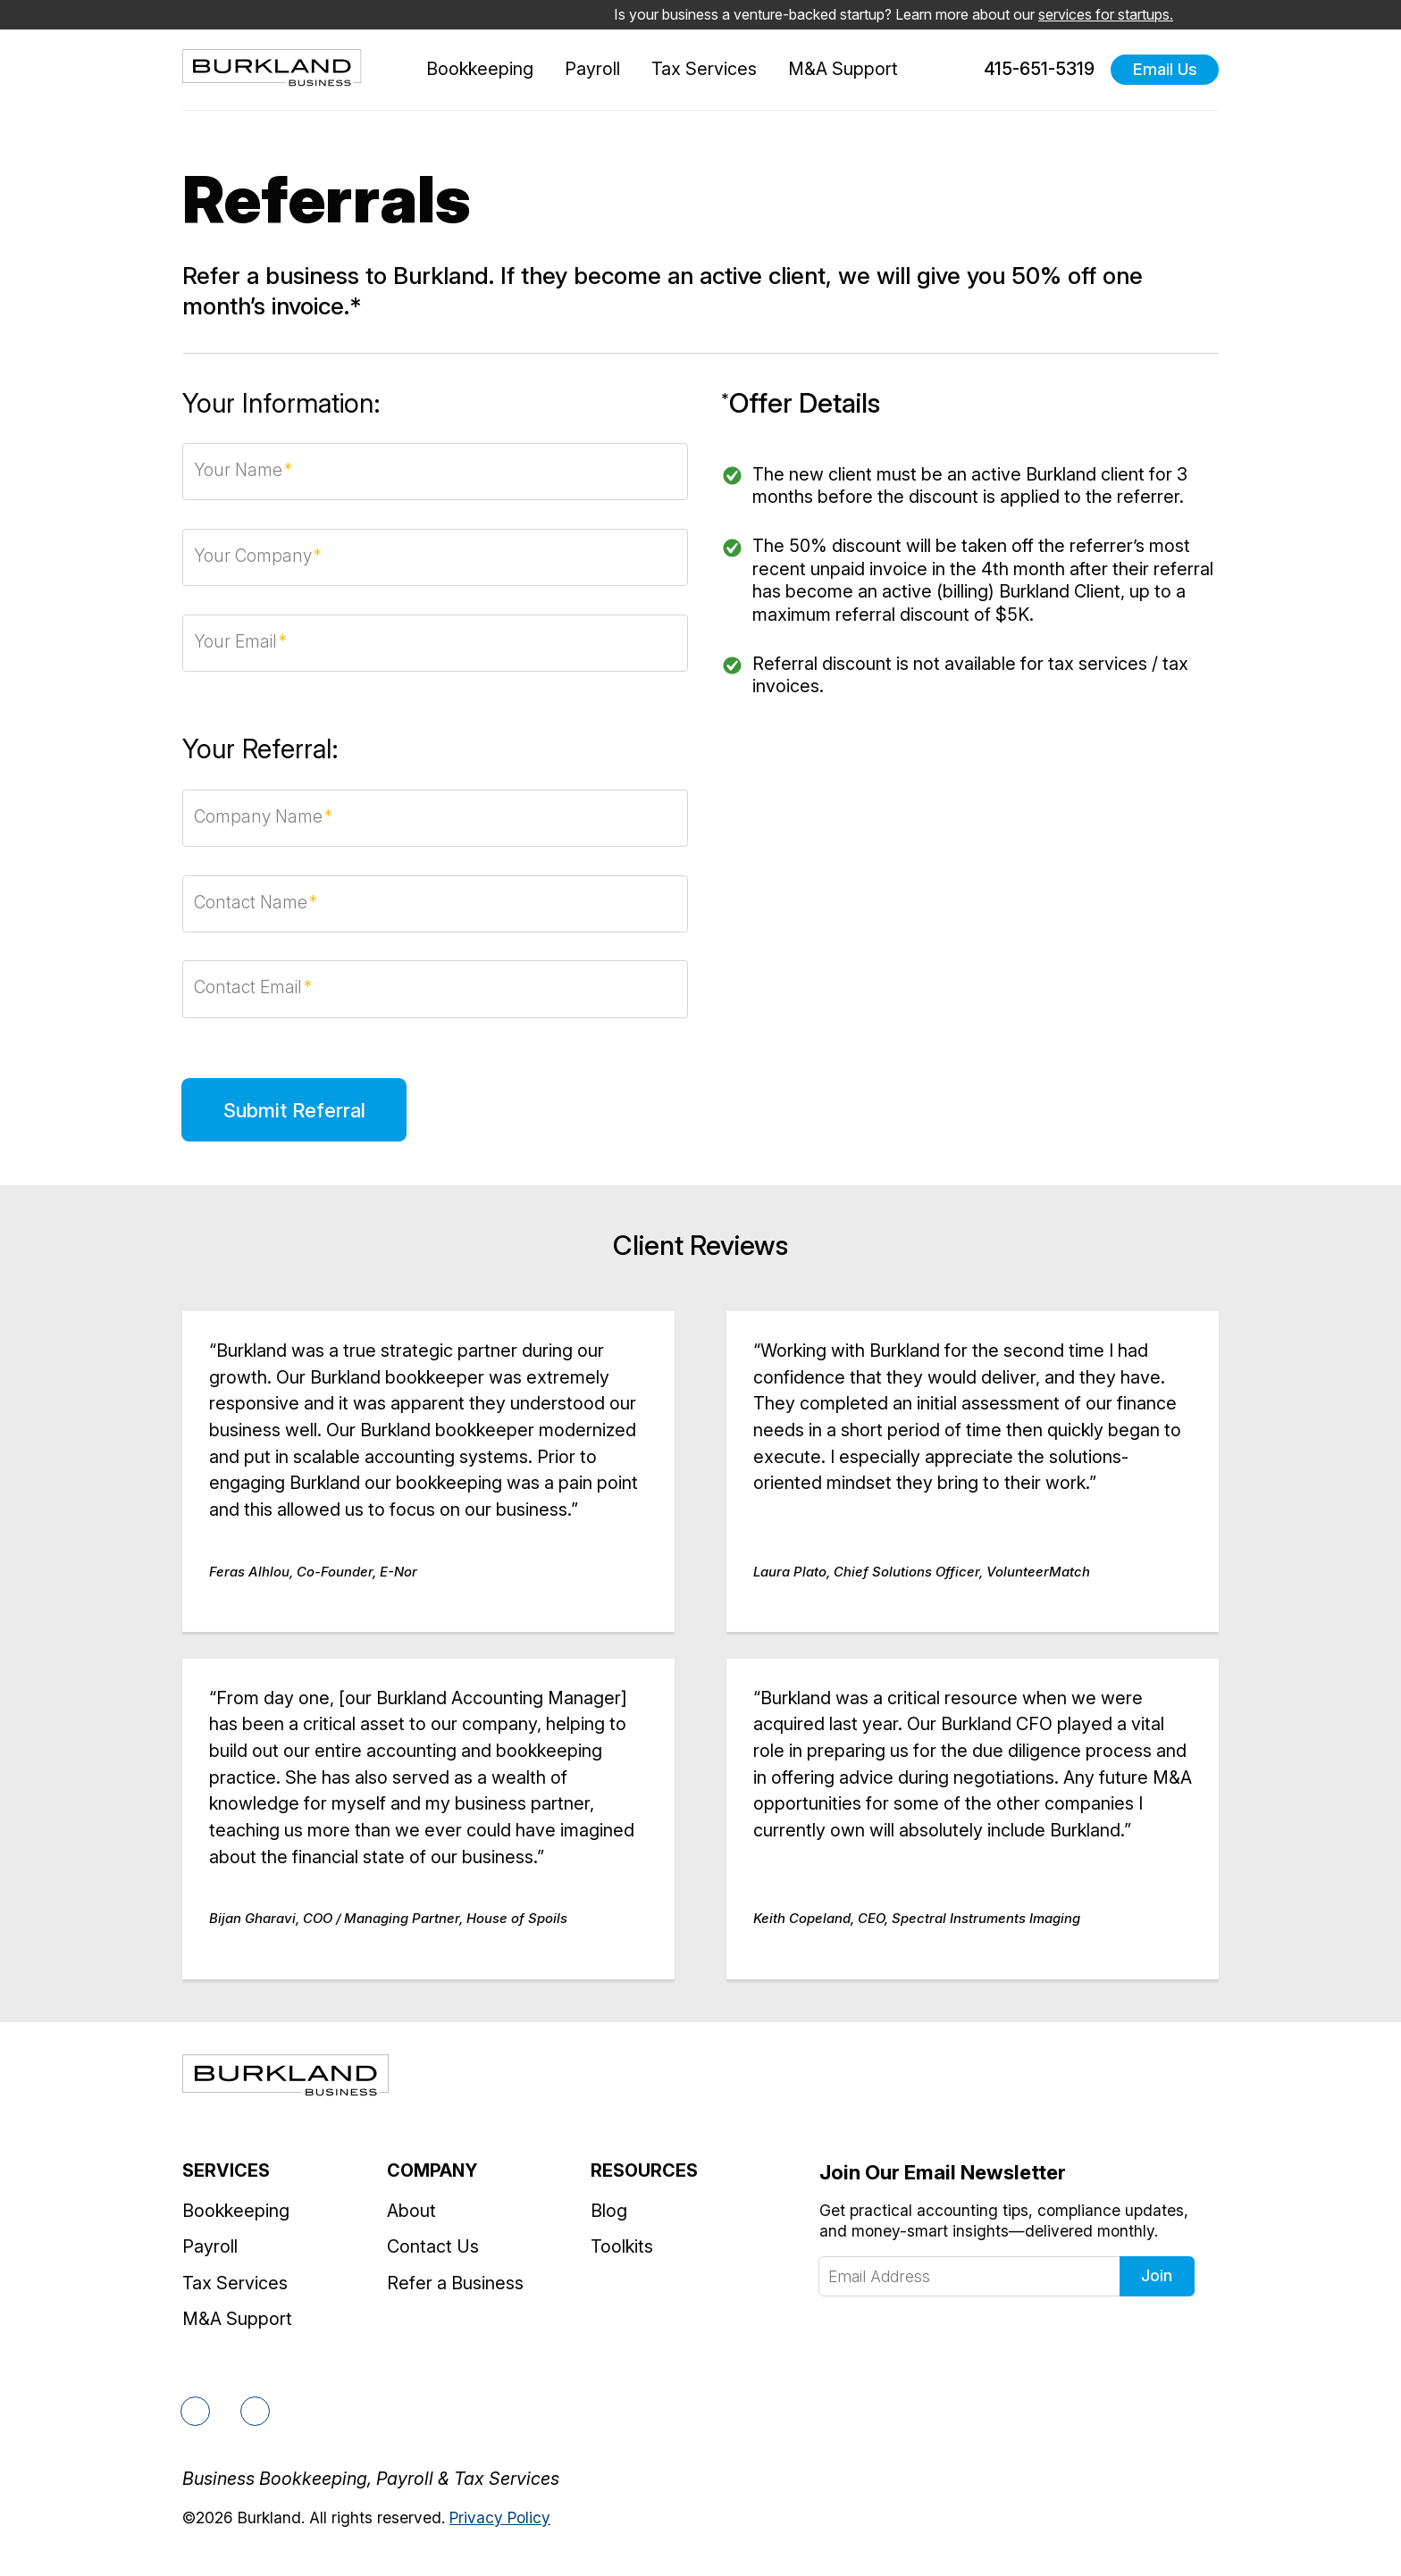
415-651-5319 (1028, 70)
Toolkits (622, 2246)
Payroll (592, 68)
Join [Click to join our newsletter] (1156, 2275)
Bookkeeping (479, 68)
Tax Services (704, 68)
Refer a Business (455, 2283)
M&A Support (843, 68)
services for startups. (1105, 14)
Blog (609, 2210)
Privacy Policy (499, 2517)
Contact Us (433, 2246)
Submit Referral (294, 1110)
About (411, 2210)
